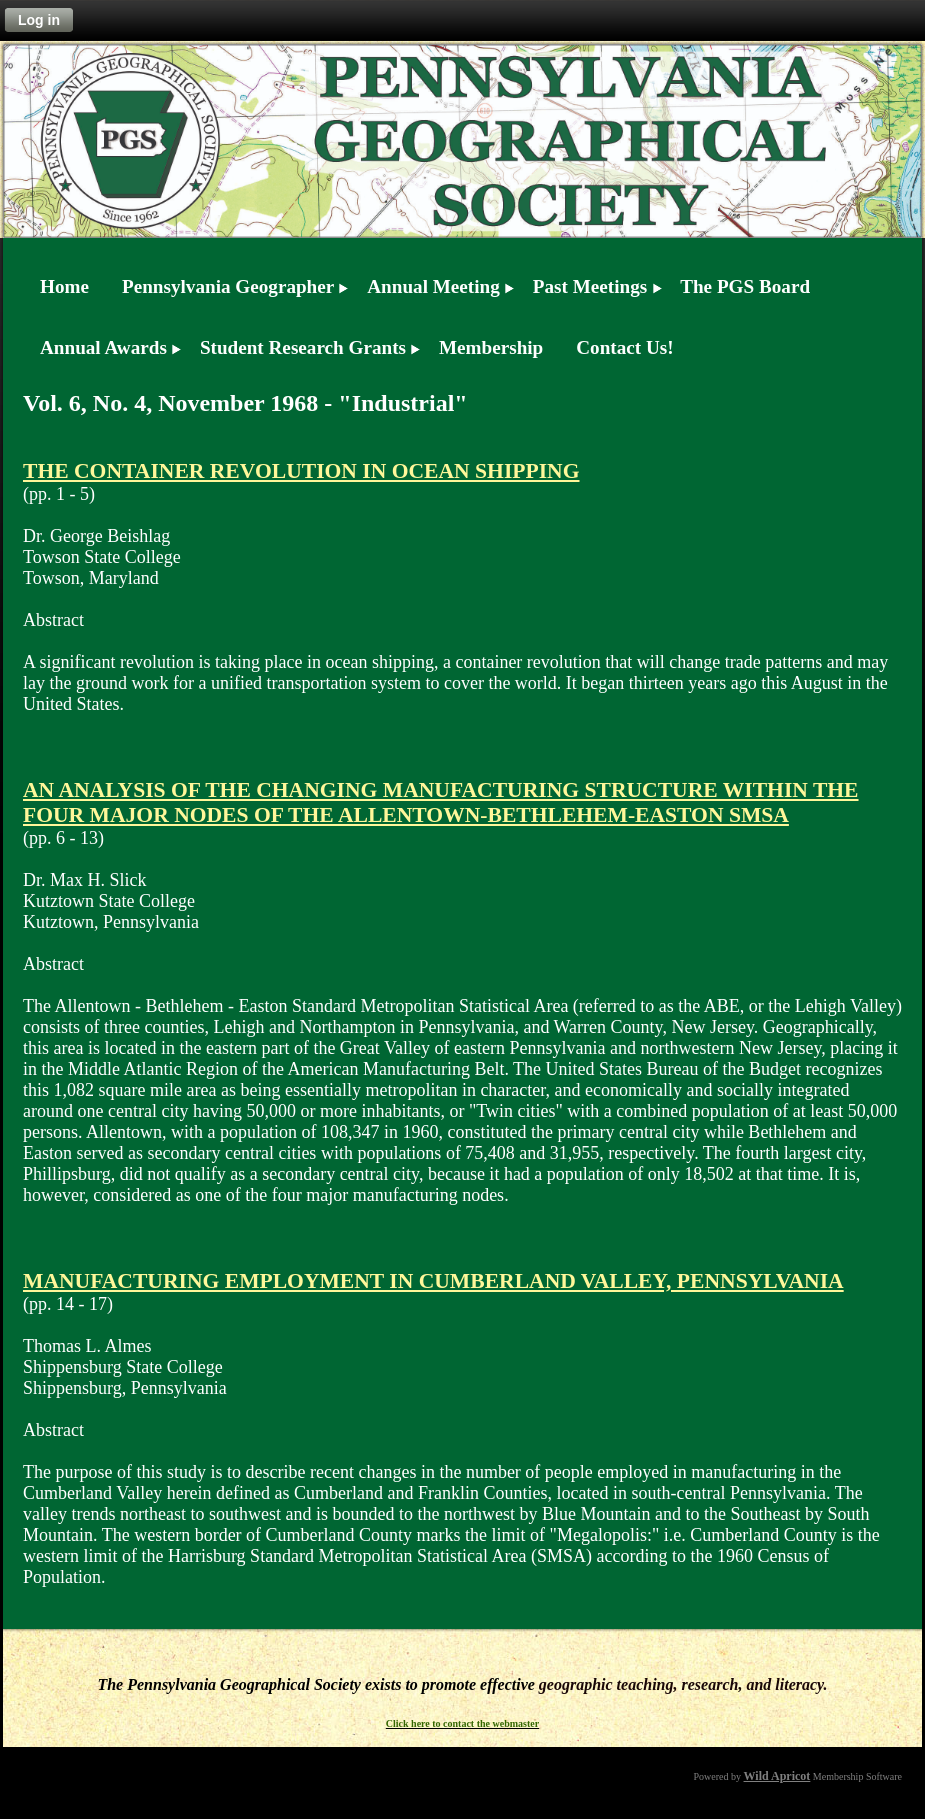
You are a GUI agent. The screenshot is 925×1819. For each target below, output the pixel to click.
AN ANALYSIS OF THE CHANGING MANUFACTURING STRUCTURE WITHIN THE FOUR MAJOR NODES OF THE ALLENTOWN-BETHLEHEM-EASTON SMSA (441, 802)
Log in (39, 20)
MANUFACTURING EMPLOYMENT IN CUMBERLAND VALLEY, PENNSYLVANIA (433, 1281)
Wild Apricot (777, 1776)
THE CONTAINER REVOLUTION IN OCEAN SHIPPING (301, 471)
